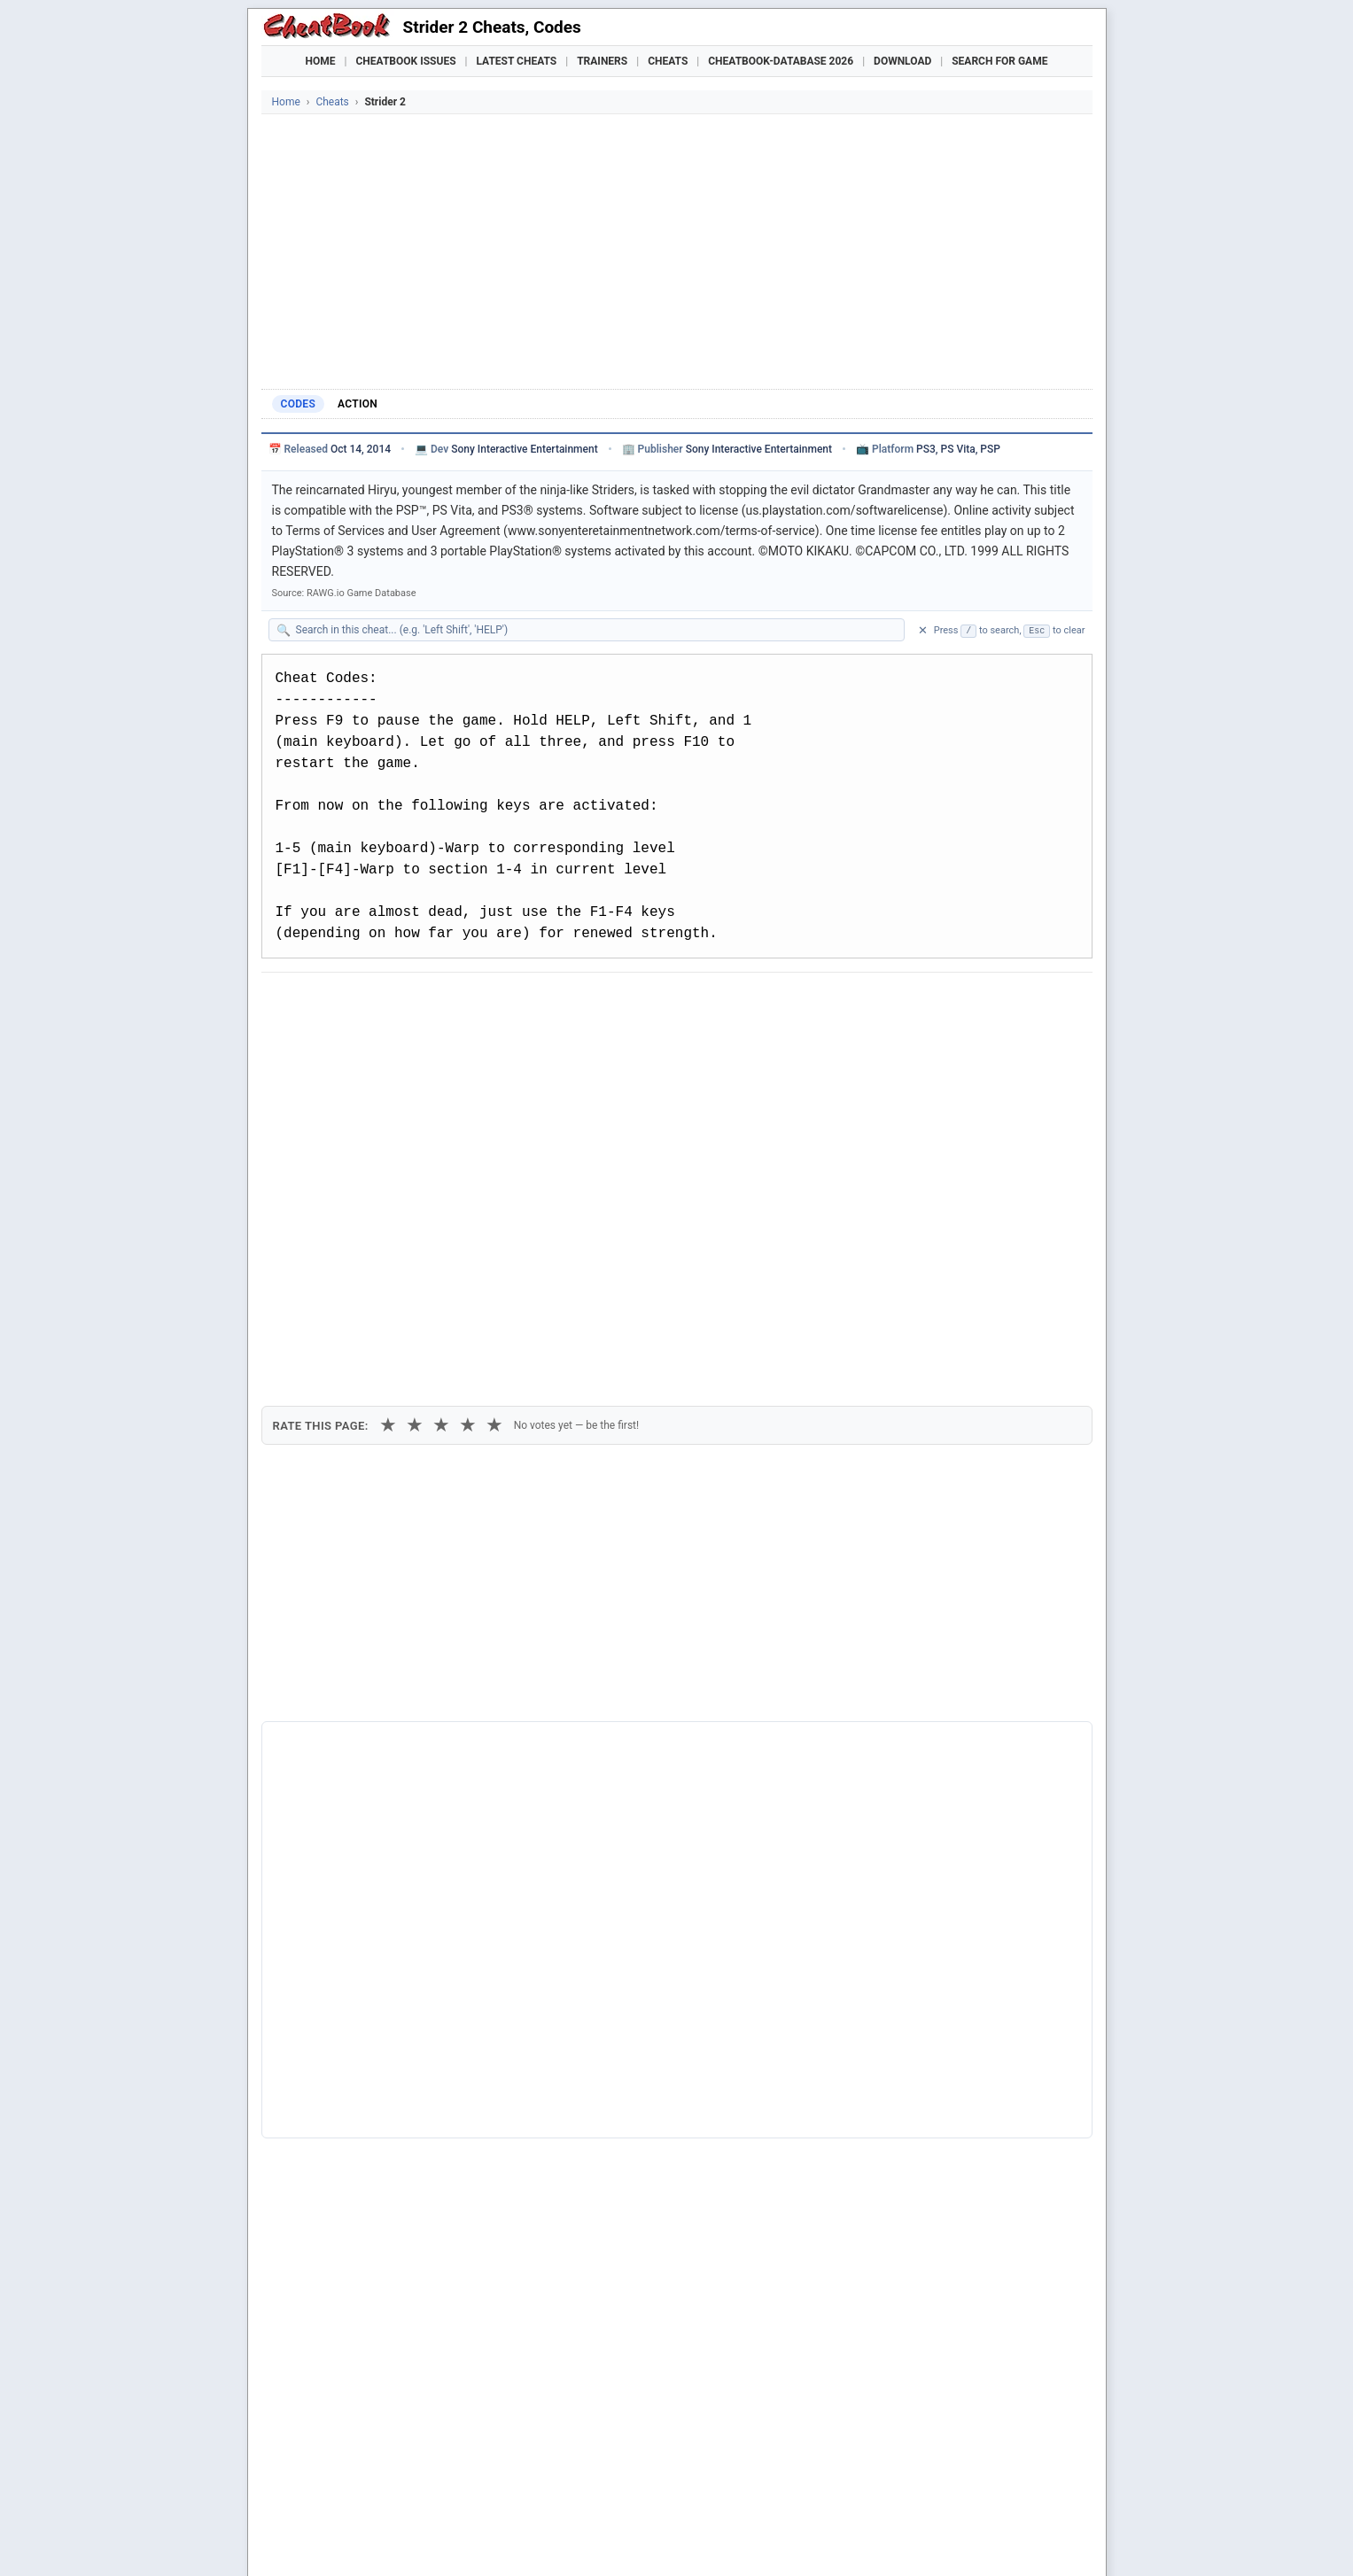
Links (1014, 2465)
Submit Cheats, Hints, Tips (906, 2465)
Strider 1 (312, 2032)
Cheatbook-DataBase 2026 (780, 61)
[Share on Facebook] (326, 1002)
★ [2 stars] (415, 1098)
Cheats (668, 61)
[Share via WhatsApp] (499, 1002)
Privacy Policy (484, 2535)
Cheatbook (384, 2535)
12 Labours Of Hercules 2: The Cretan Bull (405, 2152)
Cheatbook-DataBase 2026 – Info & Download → (603, 1718)
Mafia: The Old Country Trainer (839, 2496)
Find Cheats (460, 2465)
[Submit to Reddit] (412, 1002)
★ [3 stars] (441, 1098)
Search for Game (999, 61)
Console (727, 2465)
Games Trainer (365, 2465)
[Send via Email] (586, 1002)
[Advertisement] (677, 247)
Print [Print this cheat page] (427, 1043)
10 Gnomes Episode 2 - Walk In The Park (401, 2122)
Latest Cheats (516, 61)
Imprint (430, 2535)
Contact (538, 2535)
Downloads (545, 2465)
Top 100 (792, 2465)
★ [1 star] (388, 1098)
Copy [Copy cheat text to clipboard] (354, 1043)
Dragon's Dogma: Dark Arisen (369, 2063)
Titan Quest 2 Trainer (471, 2496)
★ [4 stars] (468, 1098)
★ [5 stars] (494, 1098)
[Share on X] (369, 1002)
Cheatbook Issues (406, 61)
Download (902, 61)
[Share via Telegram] (543, 1002)
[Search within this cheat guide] (595, 629)
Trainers (602, 61)
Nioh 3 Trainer (957, 2496)
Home (321, 61)
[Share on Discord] (456, 1002)
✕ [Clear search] (923, 630)
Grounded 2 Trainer (710, 2496)
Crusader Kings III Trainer (592, 2496)
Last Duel (314, 2093)
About (575, 2535)
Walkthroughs (640, 2465)
